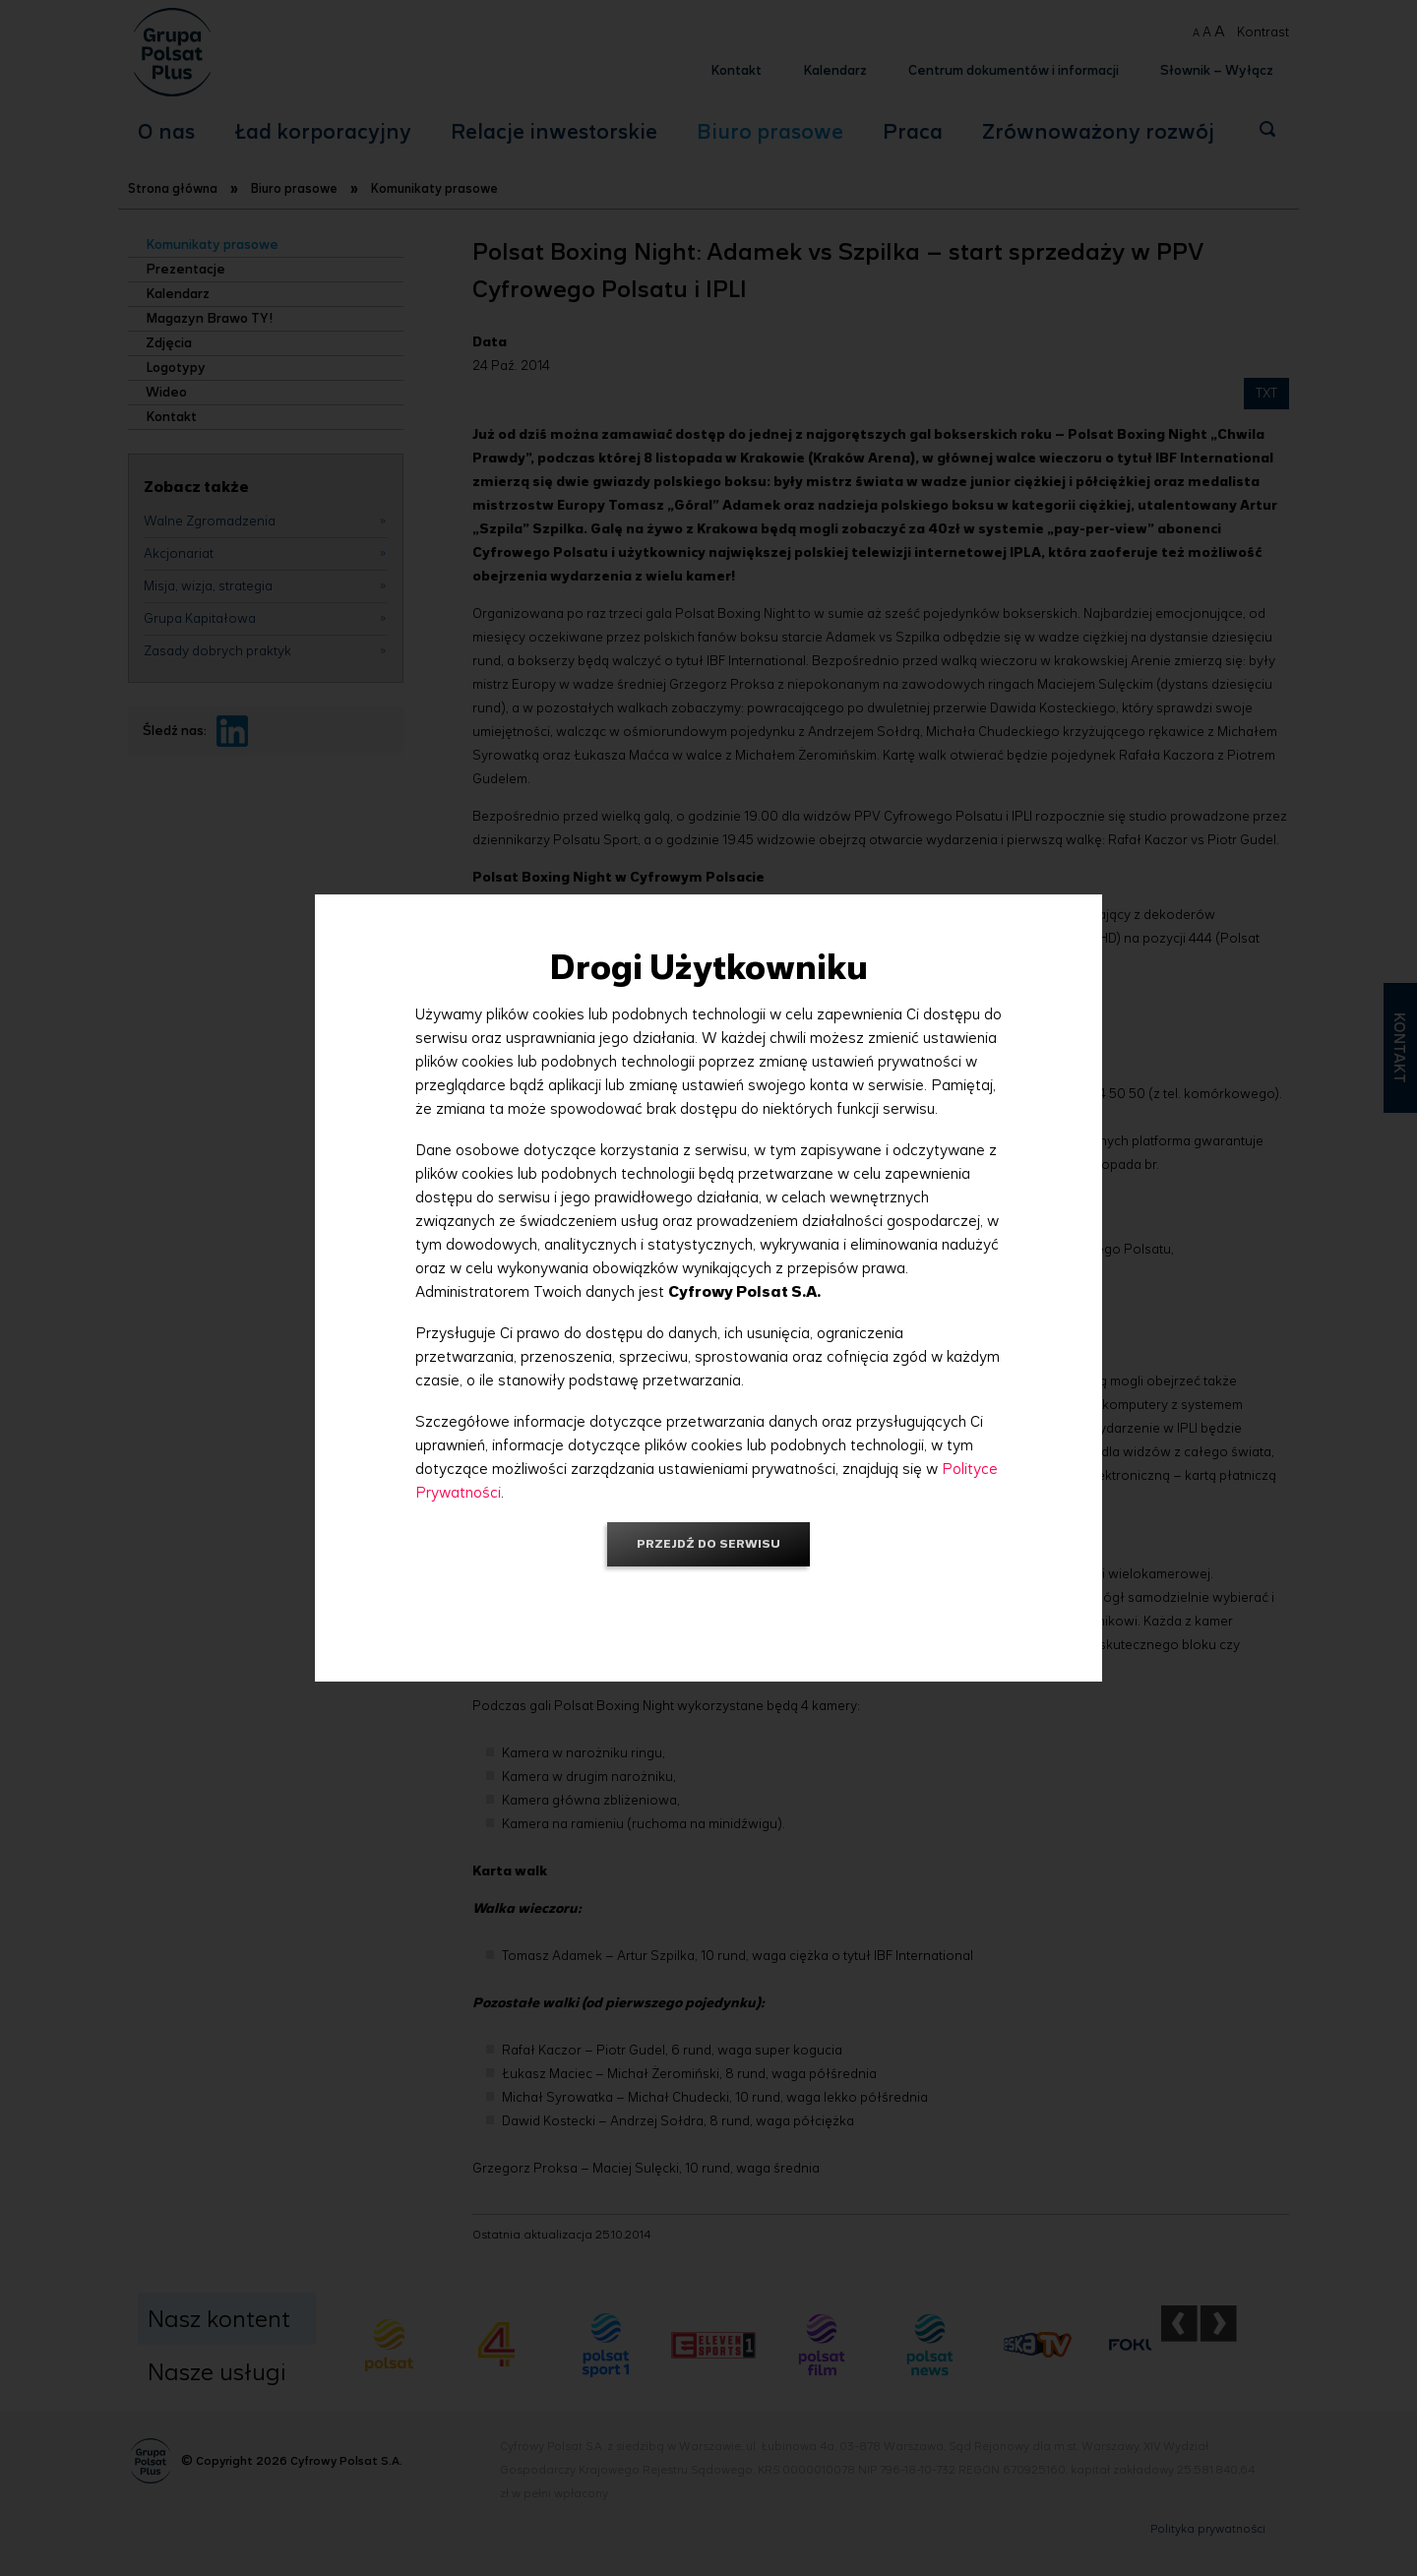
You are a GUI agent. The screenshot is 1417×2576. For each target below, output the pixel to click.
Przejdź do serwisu (708, 1543)
